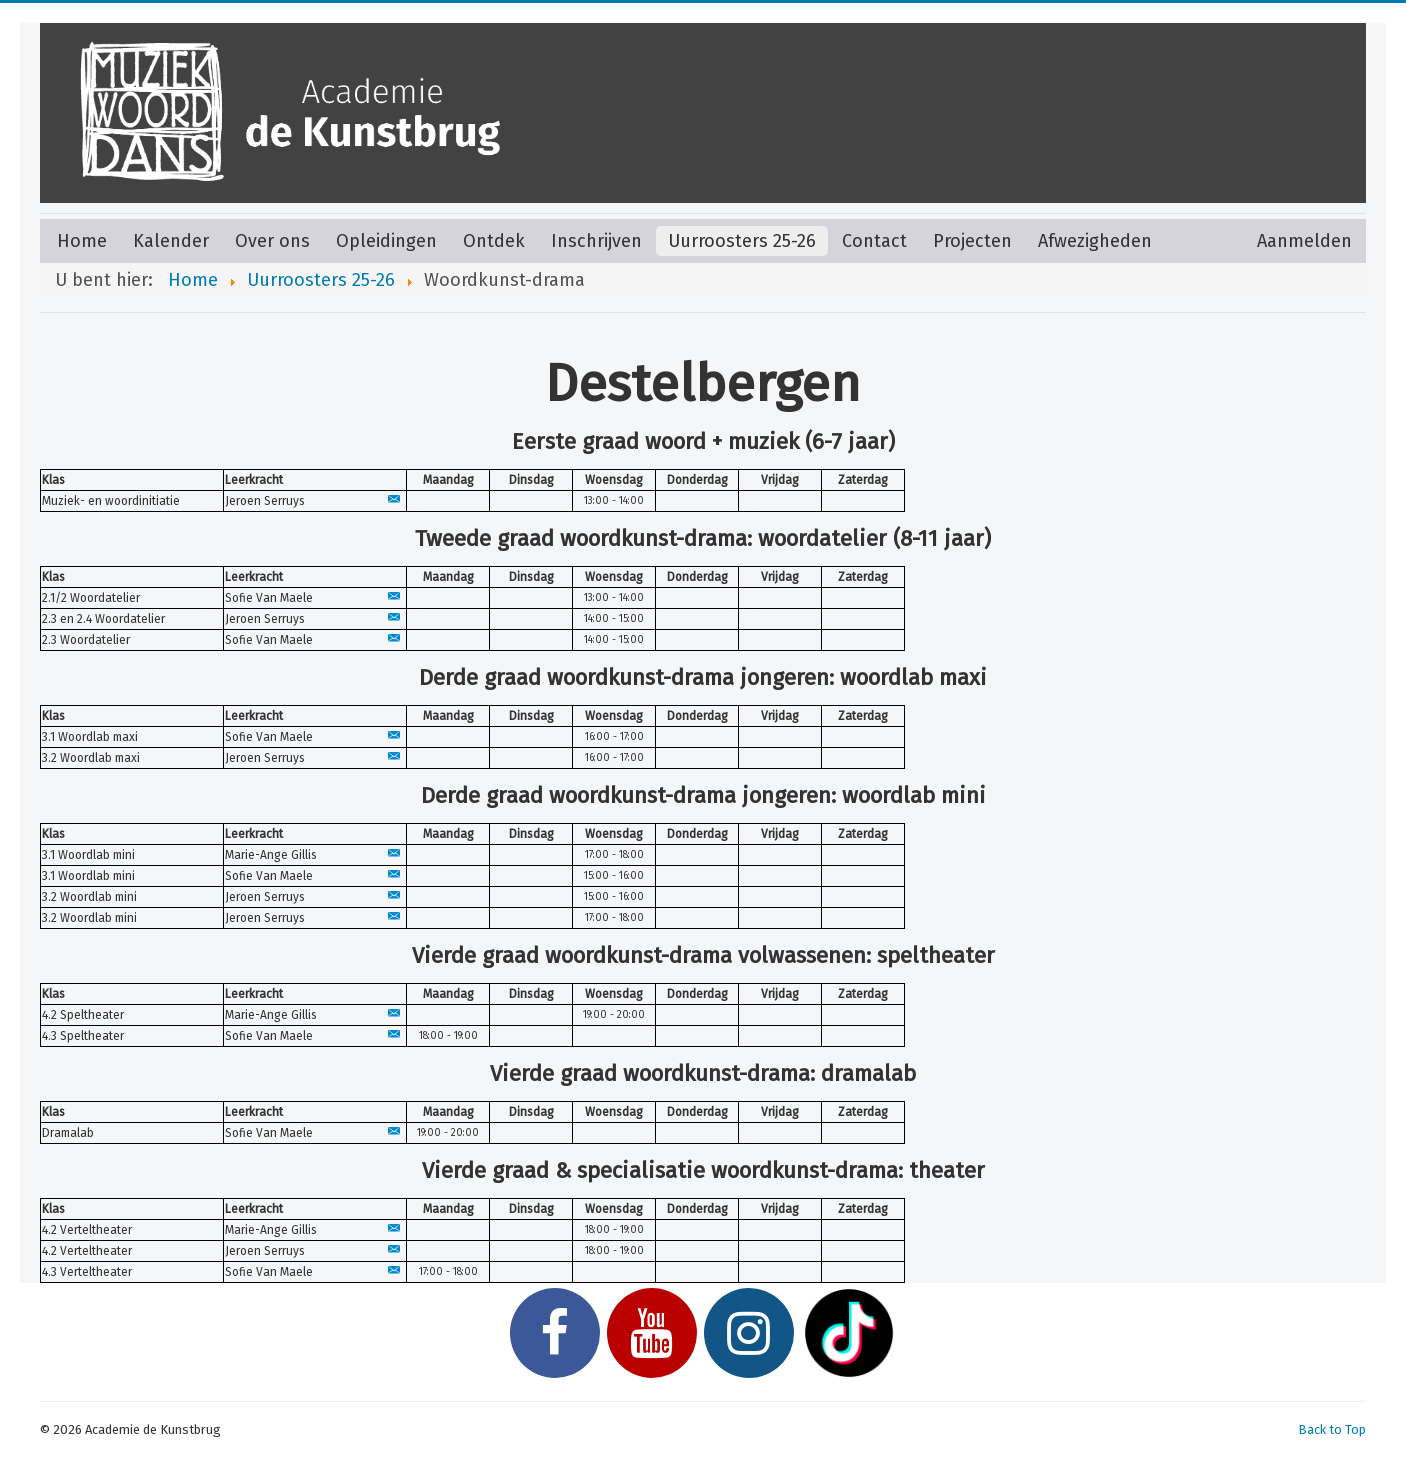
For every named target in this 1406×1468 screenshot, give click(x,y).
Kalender (171, 241)
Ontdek (494, 241)
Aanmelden (1304, 241)
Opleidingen (386, 241)
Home (82, 241)
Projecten (972, 241)
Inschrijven (596, 241)
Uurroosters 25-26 (742, 241)
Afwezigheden (1095, 241)
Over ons (272, 241)
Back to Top (1332, 1429)
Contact (874, 241)
